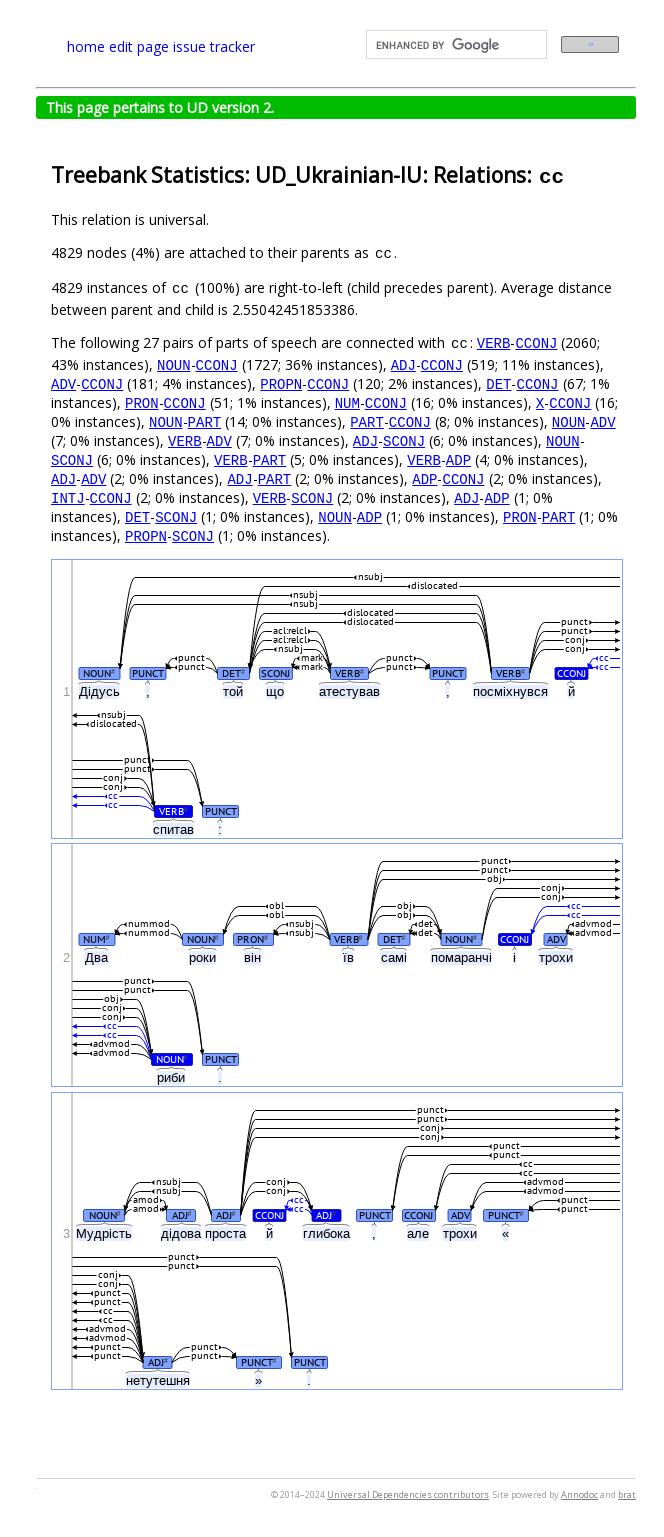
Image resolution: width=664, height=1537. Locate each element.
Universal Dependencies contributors (408, 1494)
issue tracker (214, 46)
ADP (458, 459)
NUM (347, 402)
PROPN (281, 383)
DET (498, 383)
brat (627, 1494)
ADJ (403, 364)
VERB (494, 342)
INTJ (68, 497)
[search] (454, 45)
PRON (142, 402)
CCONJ (536, 342)
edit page (139, 46)
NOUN (174, 364)
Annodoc (579, 1494)
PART (205, 421)
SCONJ (404, 440)
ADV (63, 383)
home (86, 46)
